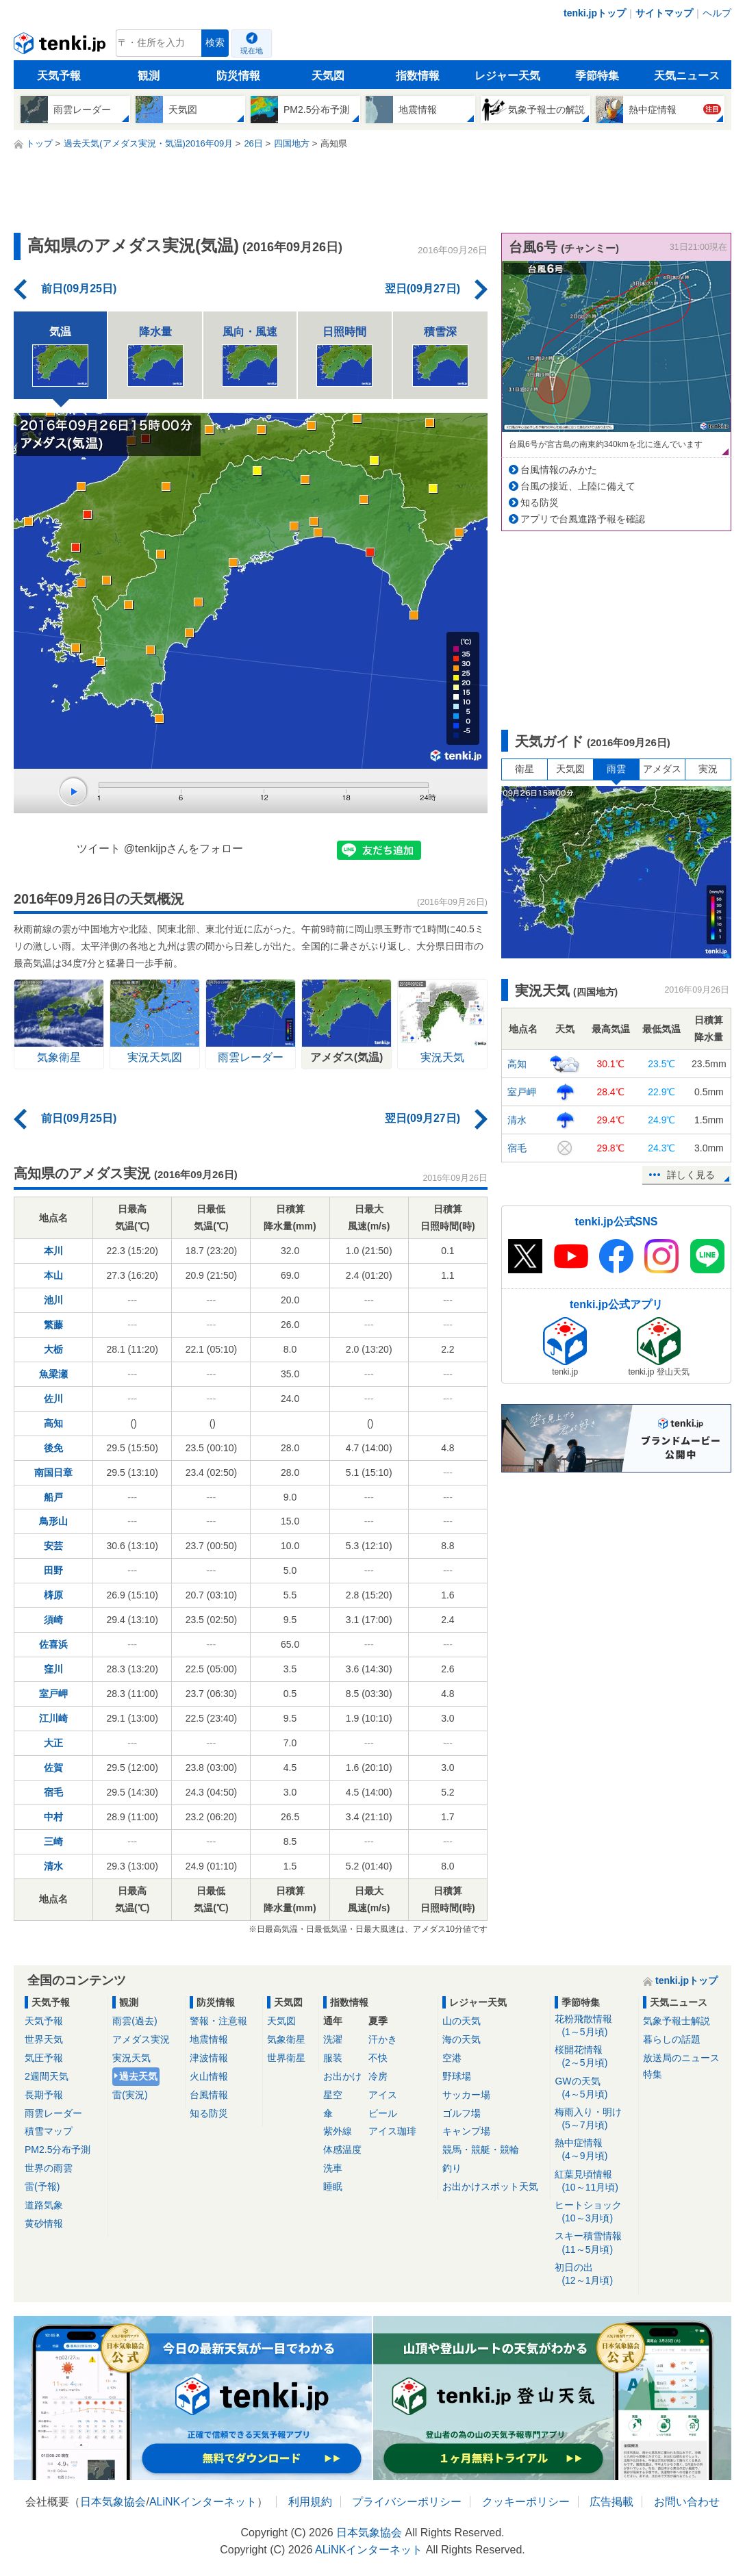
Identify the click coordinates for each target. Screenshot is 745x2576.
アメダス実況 (141, 2039)
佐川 (53, 1398)
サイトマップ (664, 13)
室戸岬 (53, 1693)
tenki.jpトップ (595, 13)
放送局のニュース (681, 2057)
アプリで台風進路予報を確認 (582, 519)
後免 (53, 1447)
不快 (378, 2057)
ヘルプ (717, 13)
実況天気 (131, 2057)
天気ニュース (687, 75)
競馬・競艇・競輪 (480, 2149)
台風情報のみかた (558, 469)
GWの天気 (594, 2088)
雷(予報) (42, 2186)
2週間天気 (46, 2076)
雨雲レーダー (53, 2113)
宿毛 (53, 1792)
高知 (53, 1423)
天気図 (328, 75)
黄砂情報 (44, 2223)
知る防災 (539, 502)
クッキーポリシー (526, 2502)
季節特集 (597, 75)
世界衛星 (286, 2057)
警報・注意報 (218, 2020)
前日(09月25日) (78, 288)
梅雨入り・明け (594, 2119)
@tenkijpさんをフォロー (184, 848)
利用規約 (310, 2502)
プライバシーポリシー (407, 2502)
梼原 (53, 1595)
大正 (53, 1742)
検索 (215, 43)
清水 (53, 1866)
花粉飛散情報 (594, 2026)
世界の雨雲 (49, 2168)
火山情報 (209, 2076)
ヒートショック (594, 2212)
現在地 (251, 51)
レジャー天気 (507, 75)
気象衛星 (286, 2039)
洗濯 (332, 2039)
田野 (53, 1570)
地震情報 (209, 2039)
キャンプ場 (466, 2131)
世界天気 (44, 2039)
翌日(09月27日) (422, 288)
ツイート (99, 848)
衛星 (524, 768)
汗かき (382, 2039)
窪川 (53, 1668)
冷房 (378, 2076)
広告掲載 (611, 2502)
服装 (332, 2057)
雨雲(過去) (134, 2020)
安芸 (53, 1545)
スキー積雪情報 (594, 2243)
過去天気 (138, 2076)
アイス (382, 2094)
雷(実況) (129, 2094)
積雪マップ (49, 2131)
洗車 (332, 2168)
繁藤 (53, 1324)
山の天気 (461, 2020)
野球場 (456, 2076)
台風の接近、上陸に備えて (577, 486)
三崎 (53, 1841)
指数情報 (418, 75)
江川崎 (53, 1718)
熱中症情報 (594, 2150)
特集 (652, 2074)
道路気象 (44, 2204)
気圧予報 (44, 2057)
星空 (332, 2094)
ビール (382, 2113)
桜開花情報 (594, 2056)
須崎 (53, 1619)
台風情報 (209, 2094)
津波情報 (209, 2057)
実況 (708, 768)
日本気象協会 (113, 2502)
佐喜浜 (53, 1644)
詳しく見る (691, 1174)
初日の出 (594, 2274)
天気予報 (59, 75)
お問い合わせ (687, 2502)
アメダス (662, 768)
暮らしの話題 (671, 2039)
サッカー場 (466, 2094)
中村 (53, 1816)
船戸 (53, 1497)
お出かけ (342, 2076)
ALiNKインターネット (203, 2502)
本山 (53, 1275)
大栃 (53, 1349)
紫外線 (337, 2131)
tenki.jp (61, 46)
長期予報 (44, 2094)
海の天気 (461, 2039)
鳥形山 (53, 1521)
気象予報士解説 (676, 2020)
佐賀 (53, 1767)
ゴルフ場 (461, 2113)
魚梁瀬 (53, 1373)
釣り (452, 2168)
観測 (149, 75)
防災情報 (238, 75)
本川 (53, 1250)
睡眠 (332, 2186)
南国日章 (53, 1472)
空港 (452, 2057)
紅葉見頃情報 (594, 2181)
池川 (53, 1300)
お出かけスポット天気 (490, 2186)
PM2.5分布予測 (57, 2149)
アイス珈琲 (392, 2131)
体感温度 (342, 2149)
